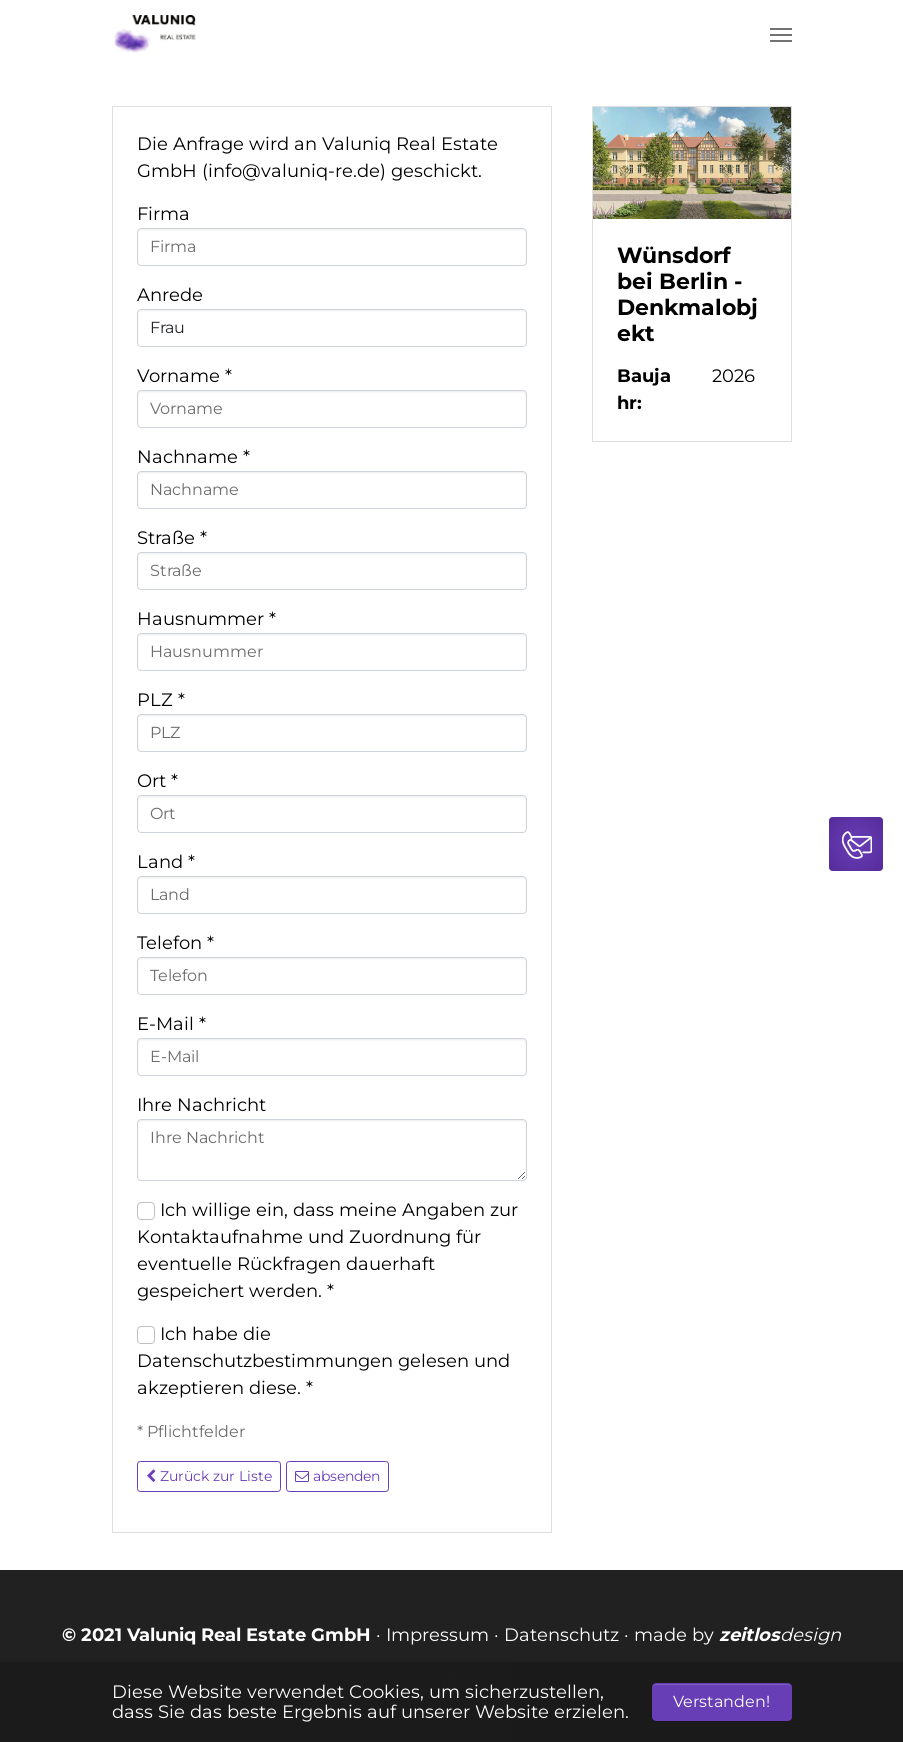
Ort (157, 781)
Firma (163, 214)
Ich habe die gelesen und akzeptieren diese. (323, 1361)
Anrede (170, 295)
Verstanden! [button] (721, 1701)
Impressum (437, 1635)
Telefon (175, 943)
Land (166, 862)
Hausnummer (206, 619)
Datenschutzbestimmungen (265, 1361)
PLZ (161, 700)
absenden (337, 1476)
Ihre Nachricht (201, 1105)
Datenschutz (561, 1635)
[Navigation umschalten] (781, 35)
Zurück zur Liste (209, 1476)
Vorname (184, 376)
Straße (172, 538)
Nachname (193, 457)
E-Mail (171, 1024)
